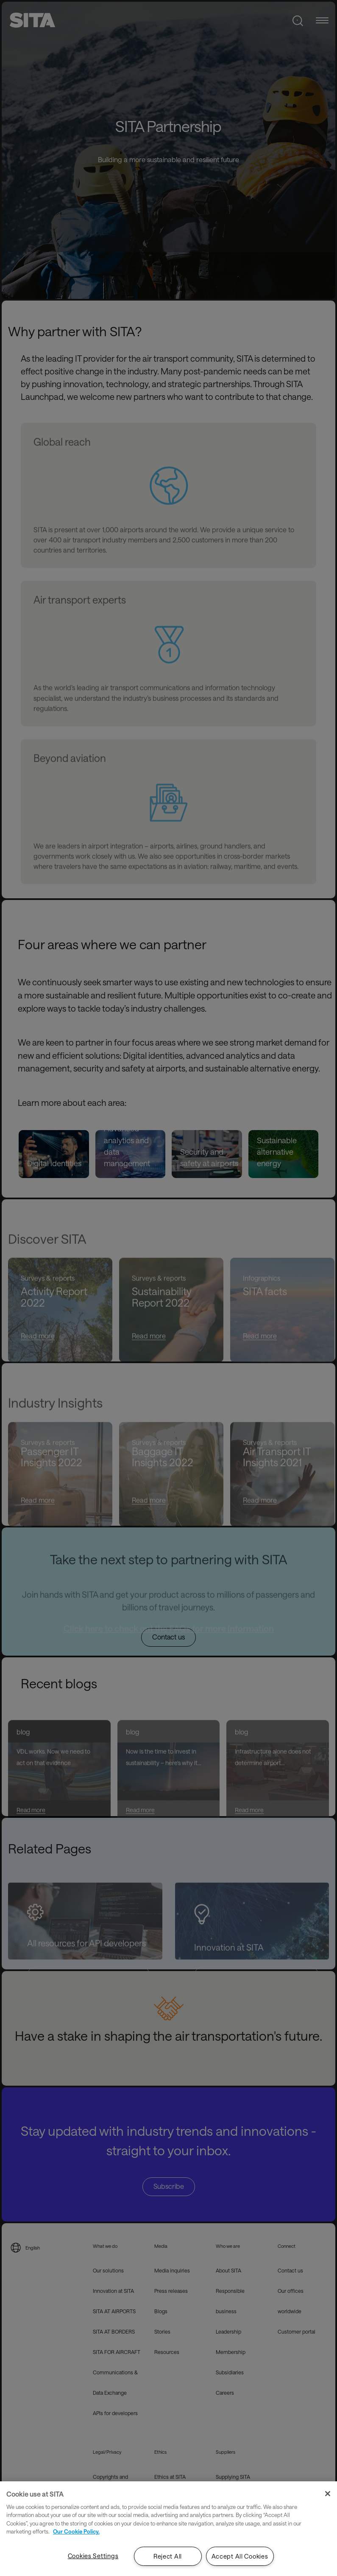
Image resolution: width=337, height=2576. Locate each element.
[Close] (327, 2493)
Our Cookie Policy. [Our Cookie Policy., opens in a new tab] (76, 2531)
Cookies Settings (93, 2555)
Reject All (167, 2556)
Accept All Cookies (240, 2556)
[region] (168, 2528)
